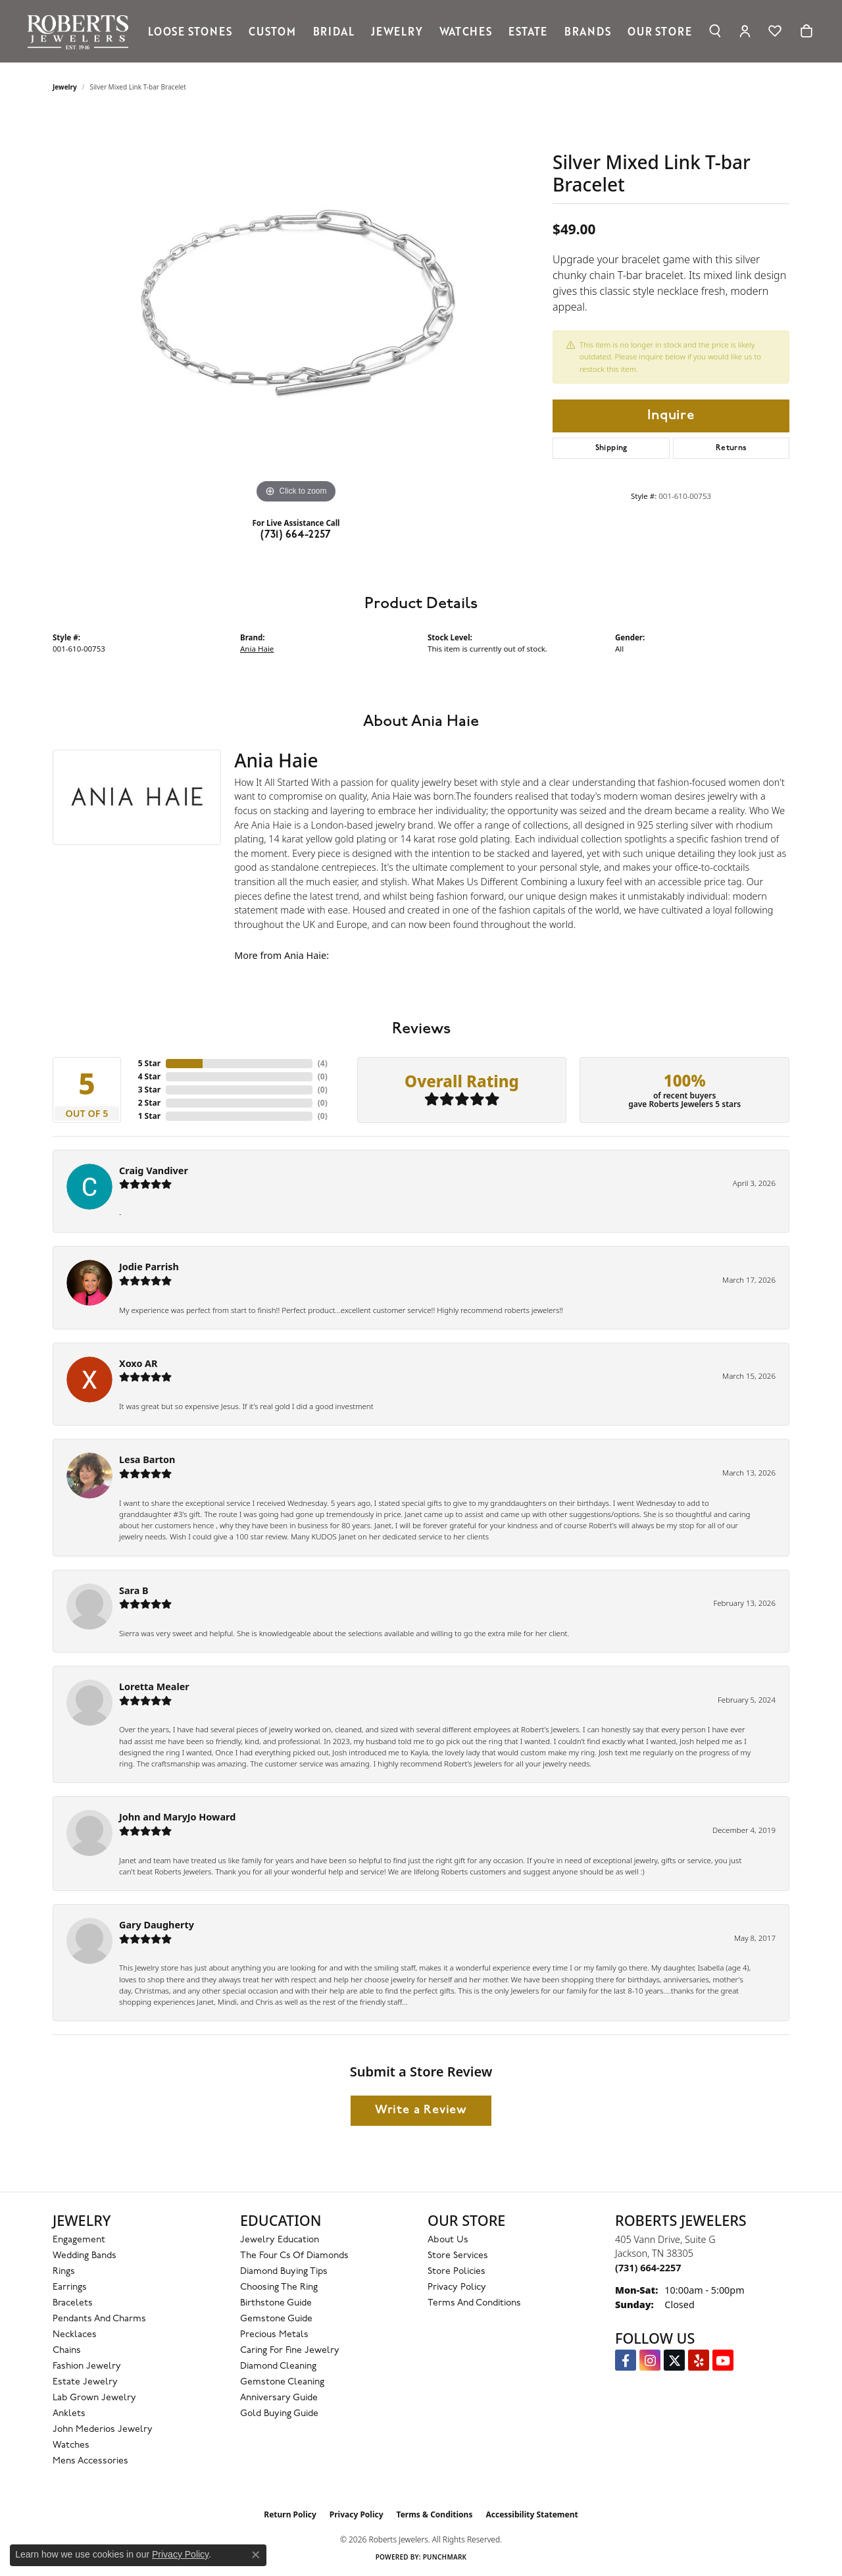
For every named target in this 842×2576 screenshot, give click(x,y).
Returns (731, 448)
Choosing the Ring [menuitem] (279, 2287)
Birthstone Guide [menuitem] (276, 2303)
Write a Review (421, 2110)
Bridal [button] (334, 30)
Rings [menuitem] (64, 2272)
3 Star (149, 1089)
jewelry (65, 86)
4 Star (149, 1076)
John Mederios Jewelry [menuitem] (103, 2429)
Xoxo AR (138, 1363)
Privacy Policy (457, 2287)
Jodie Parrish (149, 1266)
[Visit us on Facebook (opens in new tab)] (625, 2360)
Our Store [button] (659, 30)
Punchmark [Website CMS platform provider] (445, 2557)
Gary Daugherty (156, 1925)
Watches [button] (465, 30)
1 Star (149, 1115)
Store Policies (456, 2272)
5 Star (149, 1063)
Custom (272, 30)
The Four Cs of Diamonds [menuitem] (294, 2256)
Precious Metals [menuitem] (274, 2335)
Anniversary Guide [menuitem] (279, 2398)
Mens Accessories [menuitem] (90, 2461)
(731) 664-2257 (296, 535)
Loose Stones (190, 30)
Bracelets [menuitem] (73, 2303)
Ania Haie (257, 649)
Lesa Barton (147, 1459)
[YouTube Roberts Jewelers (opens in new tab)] (722, 2360)
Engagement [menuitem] (79, 2240)
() (323, 1063)
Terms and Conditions (474, 2303)
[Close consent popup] (256, 2555)
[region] (296, 309)
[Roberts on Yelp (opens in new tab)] (698, 2360)
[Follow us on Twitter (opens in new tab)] (674, 2360)
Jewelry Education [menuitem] (279, 2240)
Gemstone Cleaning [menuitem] (282, 2382)
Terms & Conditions (435, 2514)
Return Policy (290, 2514)
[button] (715, 31)
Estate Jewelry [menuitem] (85, 2382)
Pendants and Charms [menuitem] (99, 2319)
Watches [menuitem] (71, 2445)
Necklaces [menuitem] (75, 2335)
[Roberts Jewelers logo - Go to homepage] (81, 31)
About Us (448, 2240)
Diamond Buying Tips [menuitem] (284, 2272)
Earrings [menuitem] (70, 2287)
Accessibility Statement (531, 2514)
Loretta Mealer (154, 1686)
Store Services (458, 2256)
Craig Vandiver (153, 1170)
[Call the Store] (648, 2267)
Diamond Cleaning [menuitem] (278, 2366)
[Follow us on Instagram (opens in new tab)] (649, 2360)
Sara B (134, 1590)
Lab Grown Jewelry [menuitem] (94, 2398)
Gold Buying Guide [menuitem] (279, 2414)
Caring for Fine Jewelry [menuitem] (289, 2351)
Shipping (611, 448)
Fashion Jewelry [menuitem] (87, 2366)
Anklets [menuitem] (69, 2414)
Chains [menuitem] (67, 2351)
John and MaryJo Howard (177, 1817)
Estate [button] (527, 30)
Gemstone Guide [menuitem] (276, 2319)
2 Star (149, 1102)
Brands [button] (587, 30)
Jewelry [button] (397, 30)
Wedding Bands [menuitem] (84, 2256)
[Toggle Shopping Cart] (806, 31)
